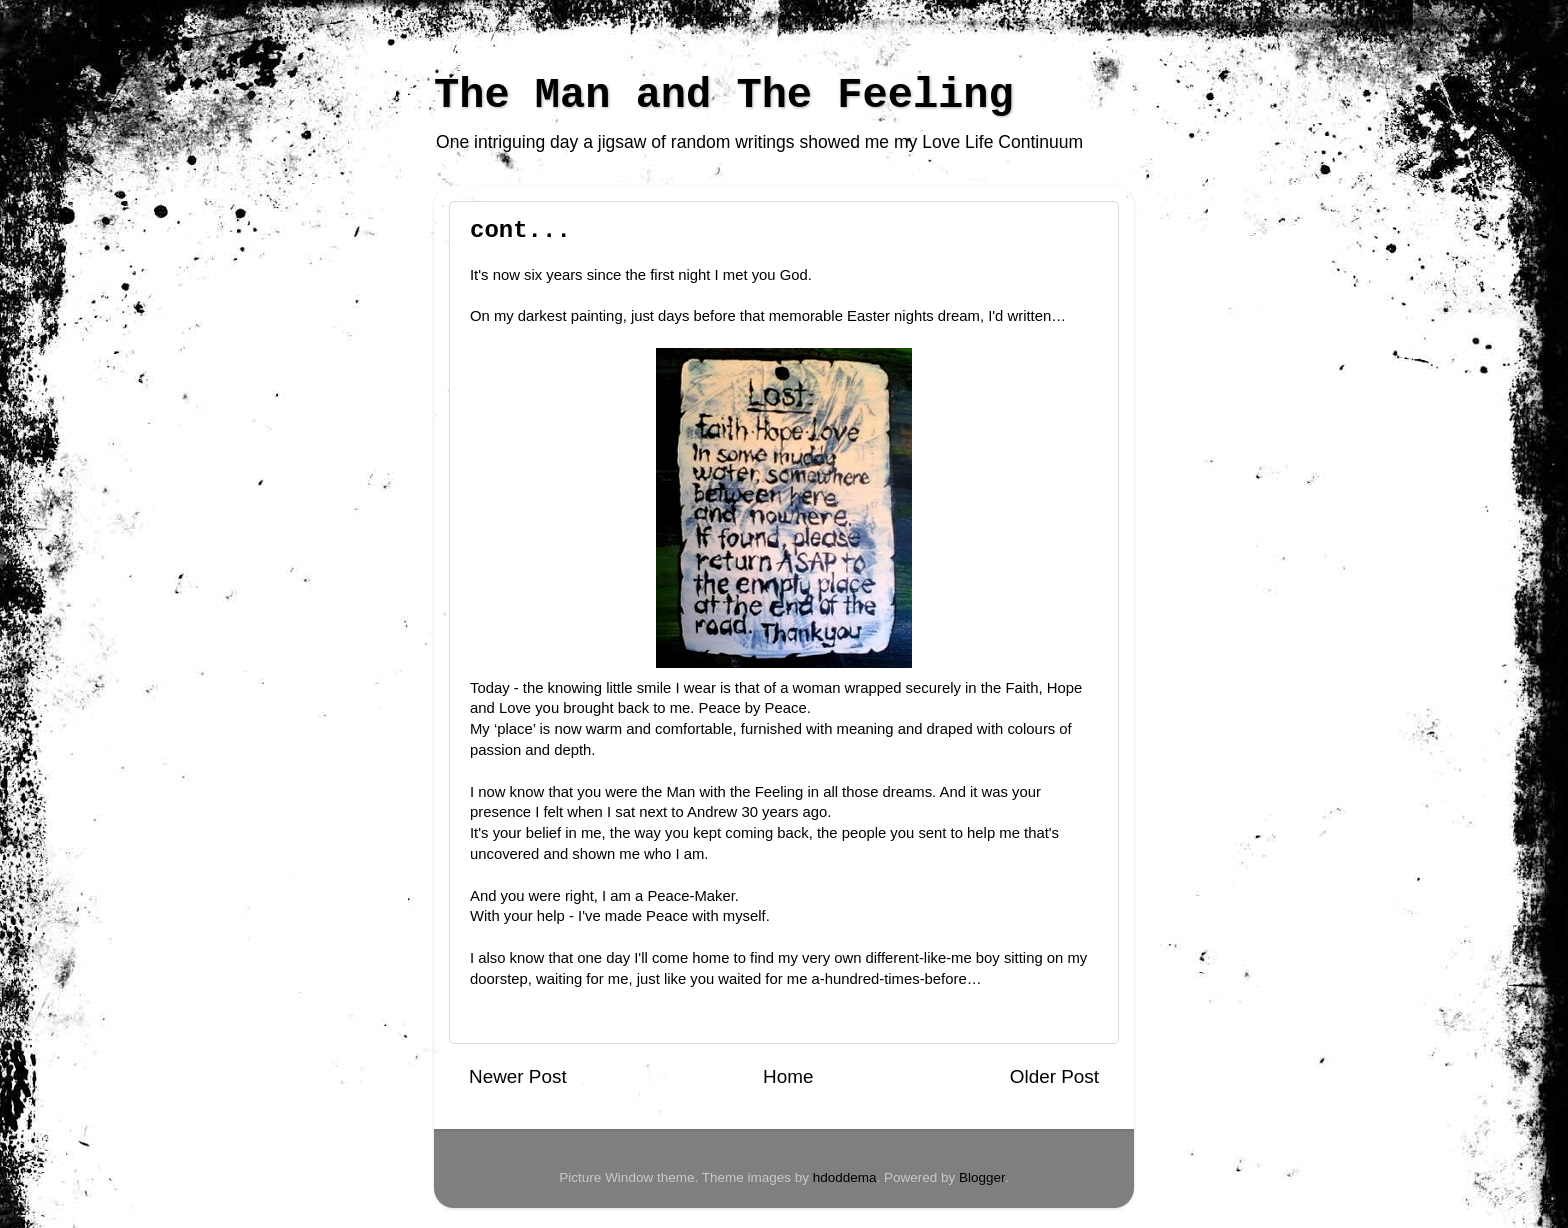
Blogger (982, 1177)
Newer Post (518, 1076)
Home (788, 1076)
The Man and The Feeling (724, 96)
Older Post (1054, 1076)
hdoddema (845, 1177)
